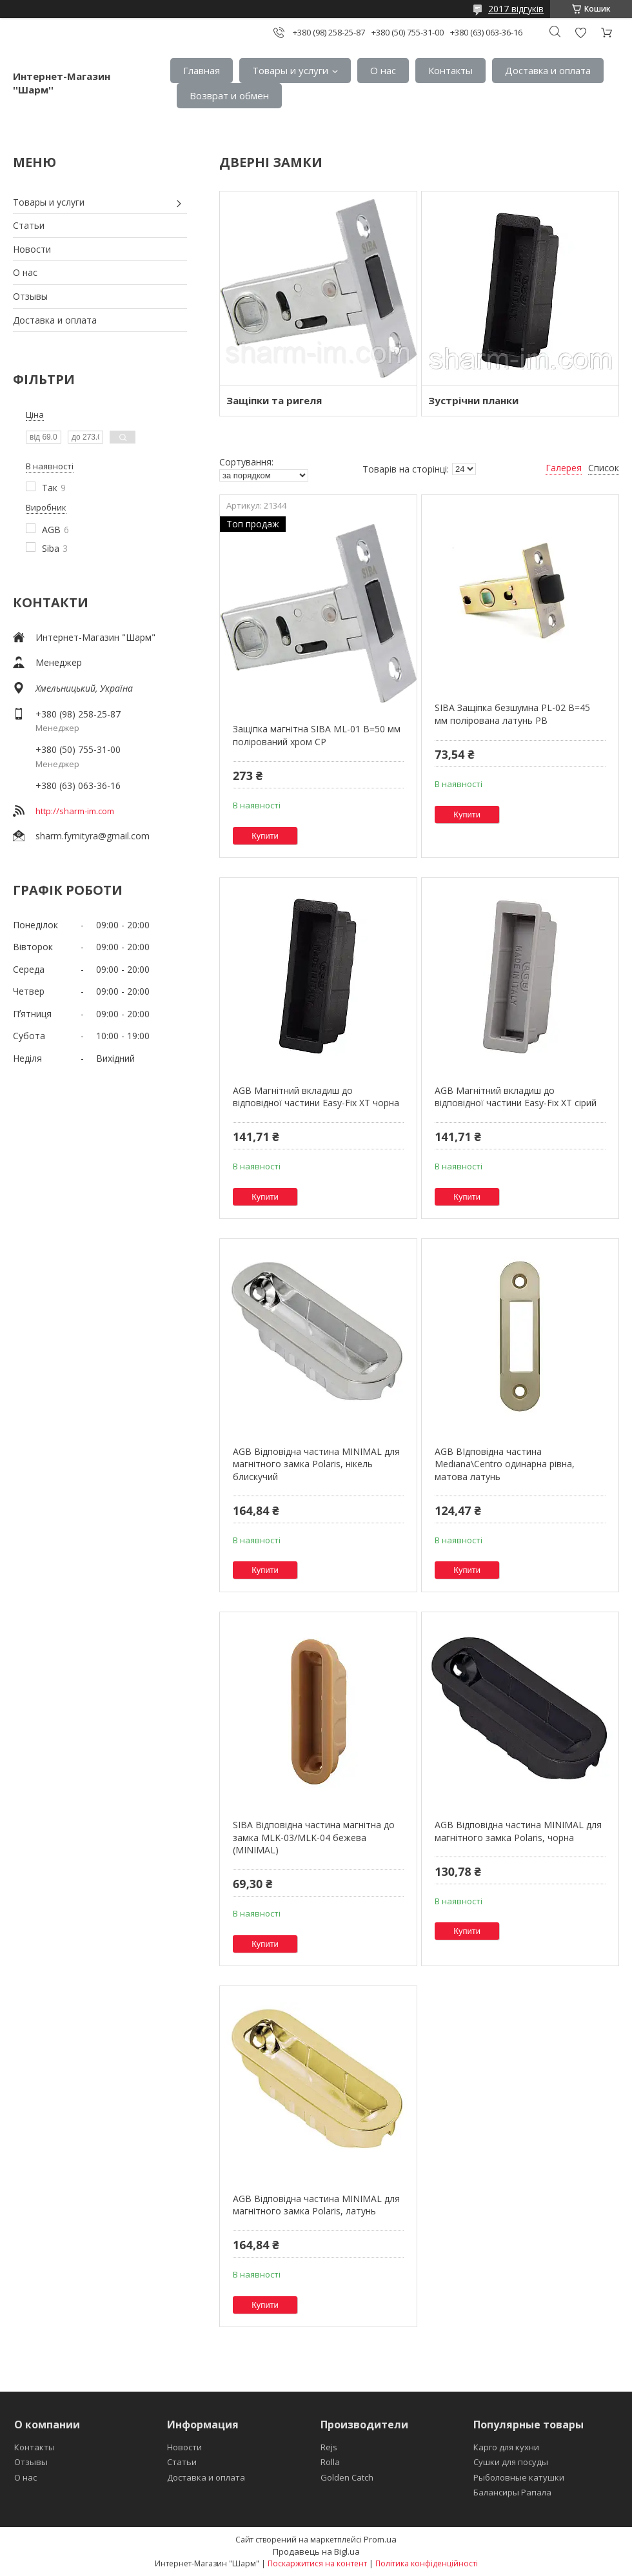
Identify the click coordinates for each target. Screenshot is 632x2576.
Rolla (330, 2462)
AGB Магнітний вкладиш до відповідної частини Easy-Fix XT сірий (516, 1096)
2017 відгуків (516, 9)
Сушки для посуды (510, 2462)
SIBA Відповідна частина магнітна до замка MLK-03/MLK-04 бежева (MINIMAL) (314, 1837)
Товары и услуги (290, 70)
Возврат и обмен (229, 95)
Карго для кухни (506, 2447)
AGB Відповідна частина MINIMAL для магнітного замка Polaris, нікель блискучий (316, 1464)
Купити (265, 836)
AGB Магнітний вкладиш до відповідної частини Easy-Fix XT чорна (316, 1096)
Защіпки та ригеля (274, 400)
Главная (201, 70)
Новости (32, 249)
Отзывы (30, 296)
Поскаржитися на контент (317, 2563)
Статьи (28, 225)
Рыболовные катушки (518, 2477)
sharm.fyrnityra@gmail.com (92, 836)
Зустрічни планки (473, 400)
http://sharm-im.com (74, 811)
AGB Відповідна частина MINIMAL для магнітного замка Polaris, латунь (316, 2205)
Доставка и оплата (548, 70)
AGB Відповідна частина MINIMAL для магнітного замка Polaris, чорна (518, 1831)
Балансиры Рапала (512, 2492)
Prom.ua (380, 2539)
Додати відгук (580, 32)
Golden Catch (347, 2477)
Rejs (329, 2447)
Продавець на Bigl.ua (316, 2551)
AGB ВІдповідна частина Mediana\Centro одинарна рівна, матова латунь (505, 1464)
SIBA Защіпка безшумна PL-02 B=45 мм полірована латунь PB (512, 714)
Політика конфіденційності (426, 2563)
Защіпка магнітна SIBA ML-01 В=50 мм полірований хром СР (316, 735)
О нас (383, 70)
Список (603, 468)
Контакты (450, 70)
